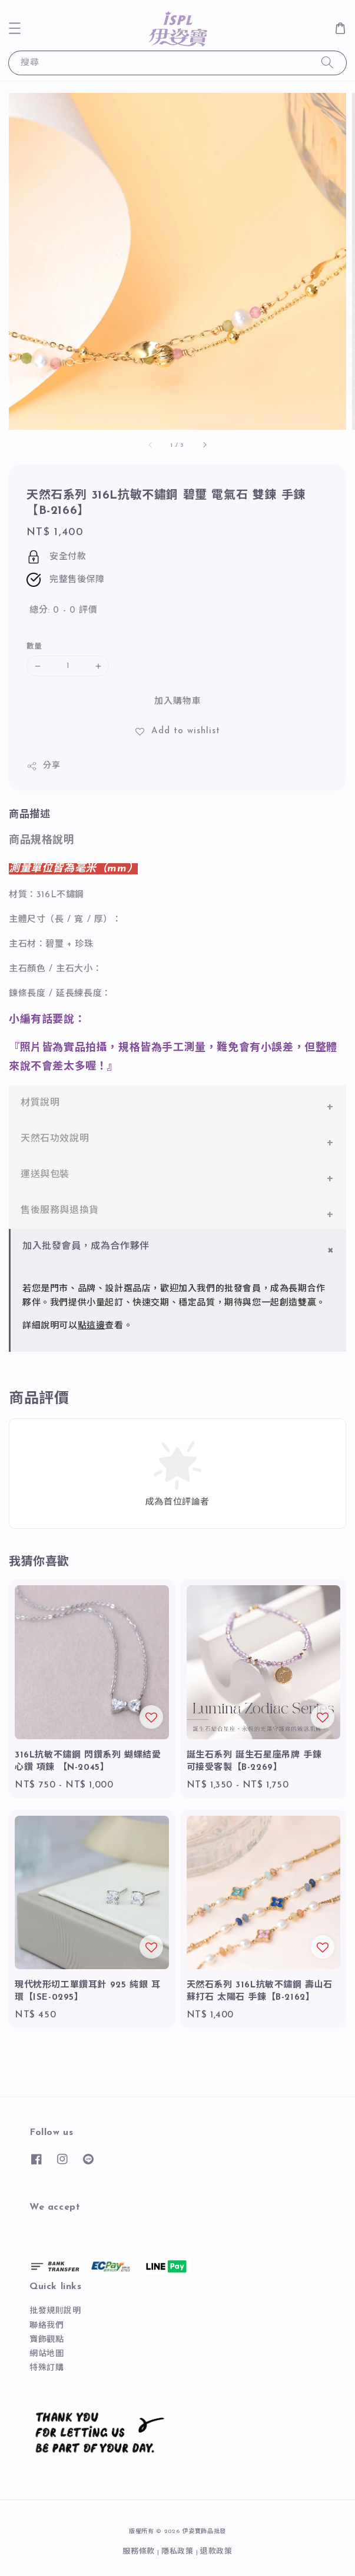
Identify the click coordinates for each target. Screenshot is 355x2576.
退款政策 (216, 2551)
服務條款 (138, 2551)
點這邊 (91, 1326)
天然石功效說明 (55, 1139)
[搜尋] (327, 62)
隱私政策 (177, 2551)
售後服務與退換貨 (60, 1210)
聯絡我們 (46, 2325)
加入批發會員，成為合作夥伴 (86, 1246)
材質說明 (40, 1103)
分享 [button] (43, 766)
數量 (34, 646)
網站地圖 (46, 2354)
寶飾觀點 (46, 2340)
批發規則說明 (55, 2311)
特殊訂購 (46, 2368)
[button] (15, 28)
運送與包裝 (45, 1175)
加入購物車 (177, 701)
